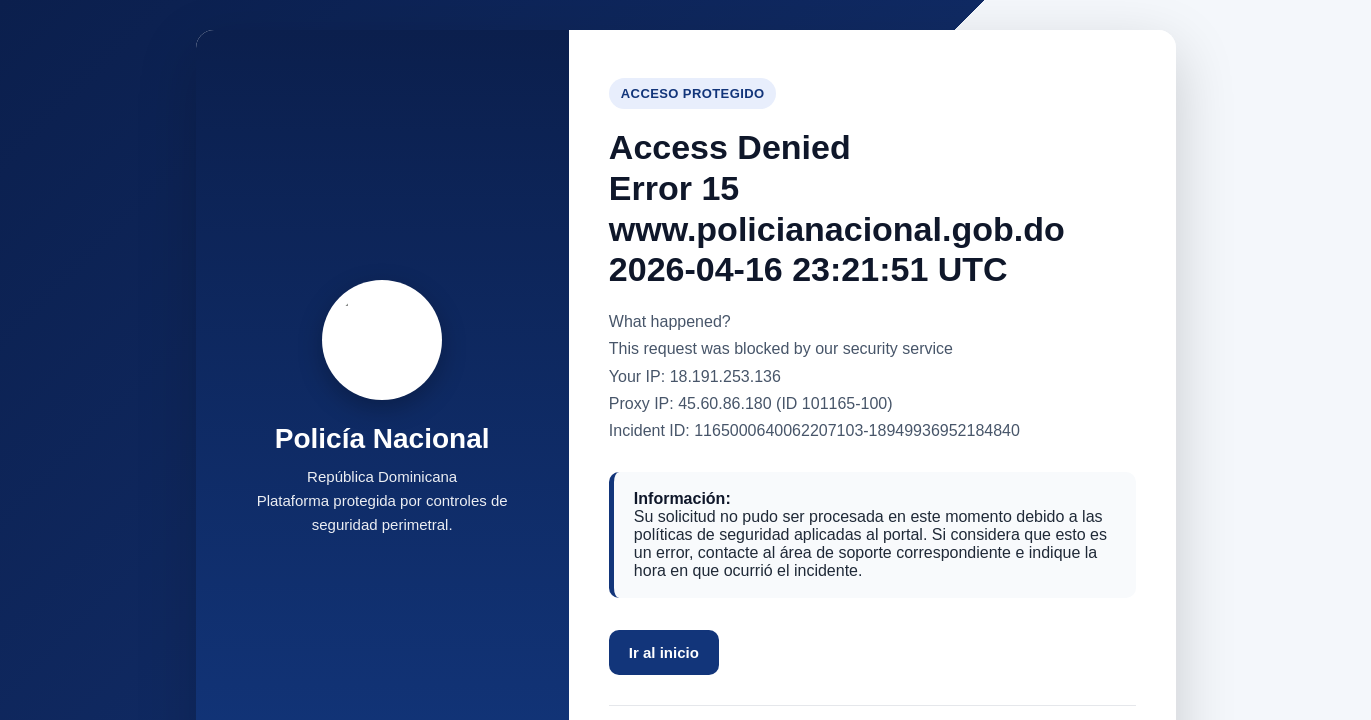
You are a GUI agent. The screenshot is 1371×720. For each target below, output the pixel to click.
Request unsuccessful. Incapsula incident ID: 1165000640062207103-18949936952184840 (685, 360)
